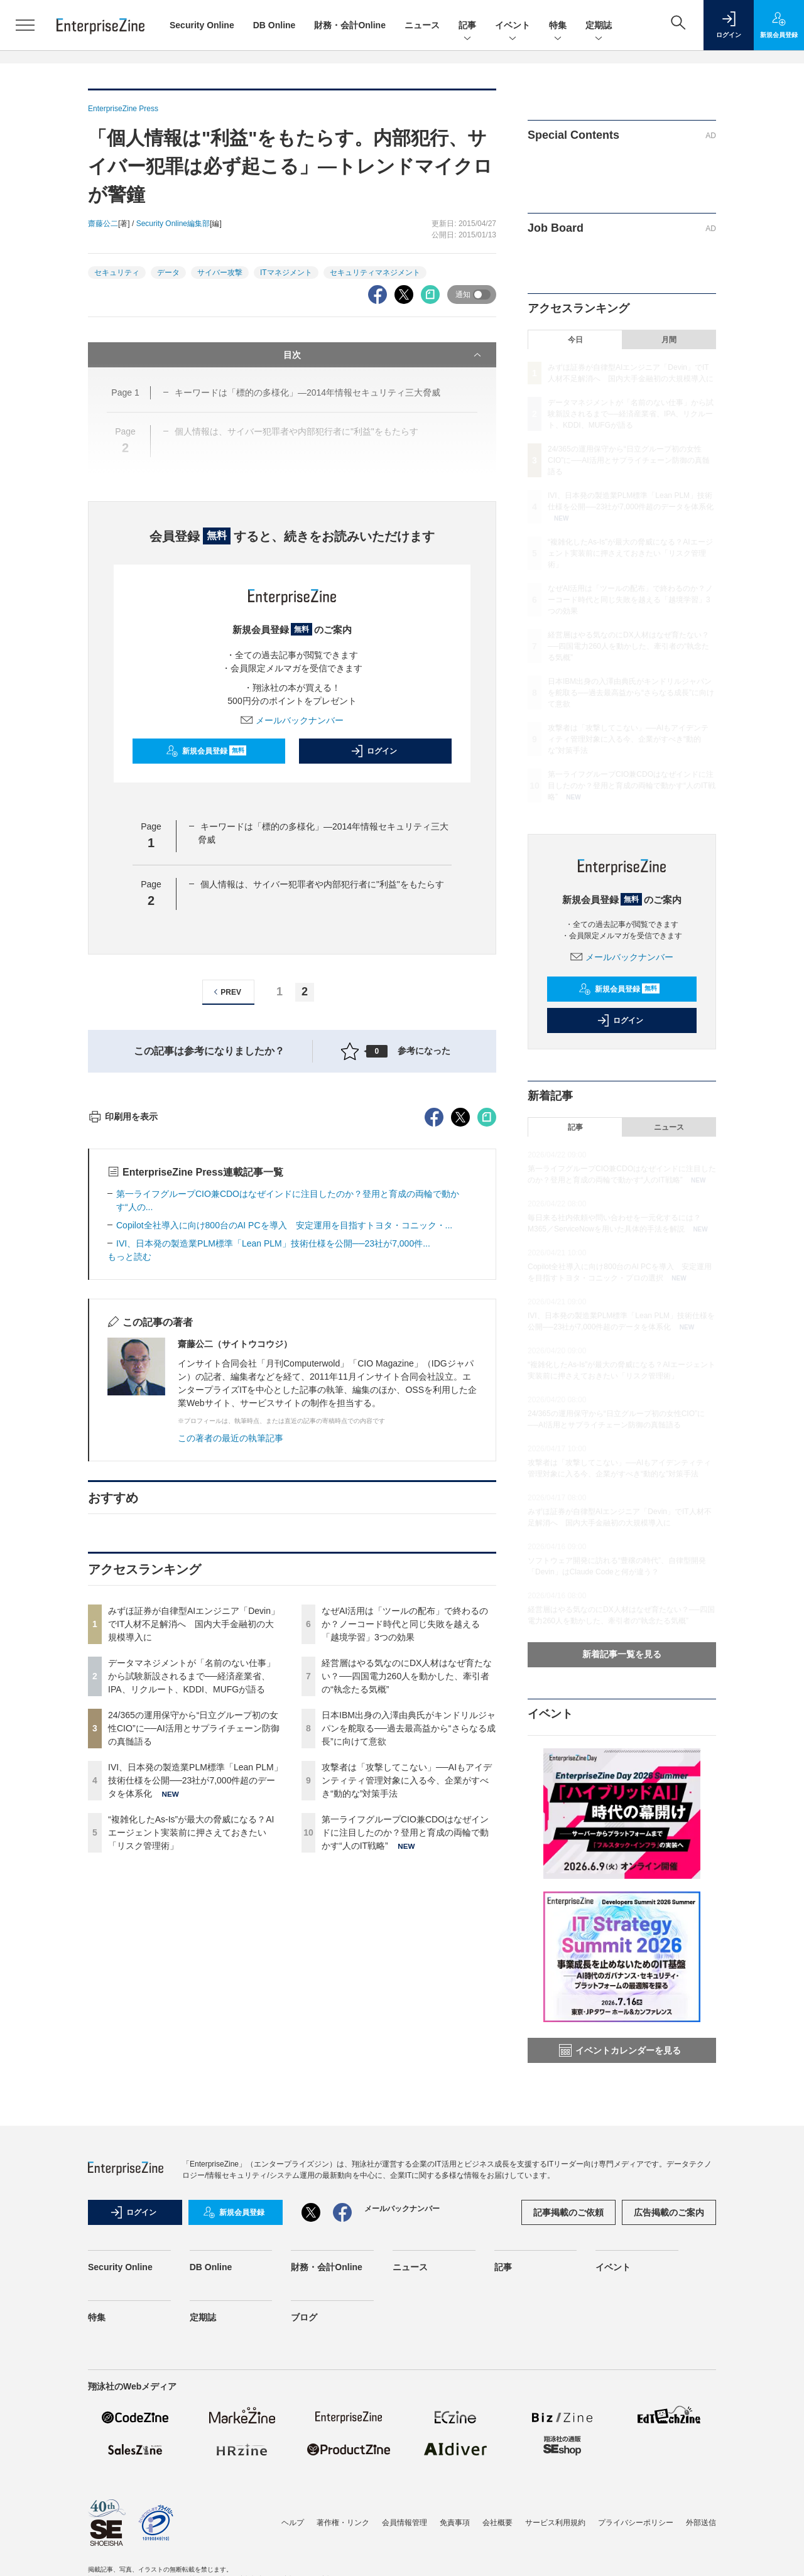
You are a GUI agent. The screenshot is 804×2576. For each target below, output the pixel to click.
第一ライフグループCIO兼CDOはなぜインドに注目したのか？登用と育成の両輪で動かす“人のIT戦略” (405, 2058)
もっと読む (129, 1483)
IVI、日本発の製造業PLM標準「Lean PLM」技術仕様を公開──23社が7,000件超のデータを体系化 (195, 2006)
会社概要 (497, 2538)
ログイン (373, 751)
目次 (383, 355)
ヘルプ (292, 2538)
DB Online (274, 25)
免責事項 (455, 2538)
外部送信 (701, 2538)
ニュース (422, 25)
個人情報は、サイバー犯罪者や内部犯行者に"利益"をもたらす (322, 884)
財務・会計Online (350, 25)
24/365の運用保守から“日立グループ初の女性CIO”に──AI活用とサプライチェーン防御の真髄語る (194, 1954)
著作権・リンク (343, 2538)
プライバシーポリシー (635, 2538)
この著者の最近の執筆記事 (230, 1664)
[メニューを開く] (25, 25)
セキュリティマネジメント (375, 272)
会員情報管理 (404, 2538)
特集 (558, 26)
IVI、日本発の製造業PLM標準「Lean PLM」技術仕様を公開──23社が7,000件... (273, 1469)
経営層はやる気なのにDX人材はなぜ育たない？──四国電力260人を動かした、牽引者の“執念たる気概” (407, 1902)
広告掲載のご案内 (669, 2228)
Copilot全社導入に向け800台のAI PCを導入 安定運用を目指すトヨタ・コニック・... (284, 1451)
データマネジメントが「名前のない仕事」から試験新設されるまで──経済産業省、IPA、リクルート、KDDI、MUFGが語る (191, 1902)
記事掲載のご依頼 (568, 2228)
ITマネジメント (286, 272)
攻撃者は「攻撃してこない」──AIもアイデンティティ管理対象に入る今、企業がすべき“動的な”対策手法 (407, 2006)
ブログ (304, 2333)
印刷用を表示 (123, 1343)
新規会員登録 (206, 751)
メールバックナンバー (292, 720)
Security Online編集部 (173, 223)
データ (168, 272)
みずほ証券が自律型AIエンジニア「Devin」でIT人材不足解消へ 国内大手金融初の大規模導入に (194, 1850)
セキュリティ (116, 272)
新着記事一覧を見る (621, 1654)
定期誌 (598, 26)
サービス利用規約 (555, 2538)
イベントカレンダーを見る (620, 2050)
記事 (467, 26)
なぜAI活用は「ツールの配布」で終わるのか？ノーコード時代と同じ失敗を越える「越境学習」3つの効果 (405, 1850)
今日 (575, 339)
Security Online (202, 25)
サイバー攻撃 (219, 272)
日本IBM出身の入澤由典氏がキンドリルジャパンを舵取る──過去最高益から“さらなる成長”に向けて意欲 (409, 1954)
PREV (225, 992)
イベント (512, 26)
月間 (668, 339)
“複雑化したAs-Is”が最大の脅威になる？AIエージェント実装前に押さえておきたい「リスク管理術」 (191, 2058)
